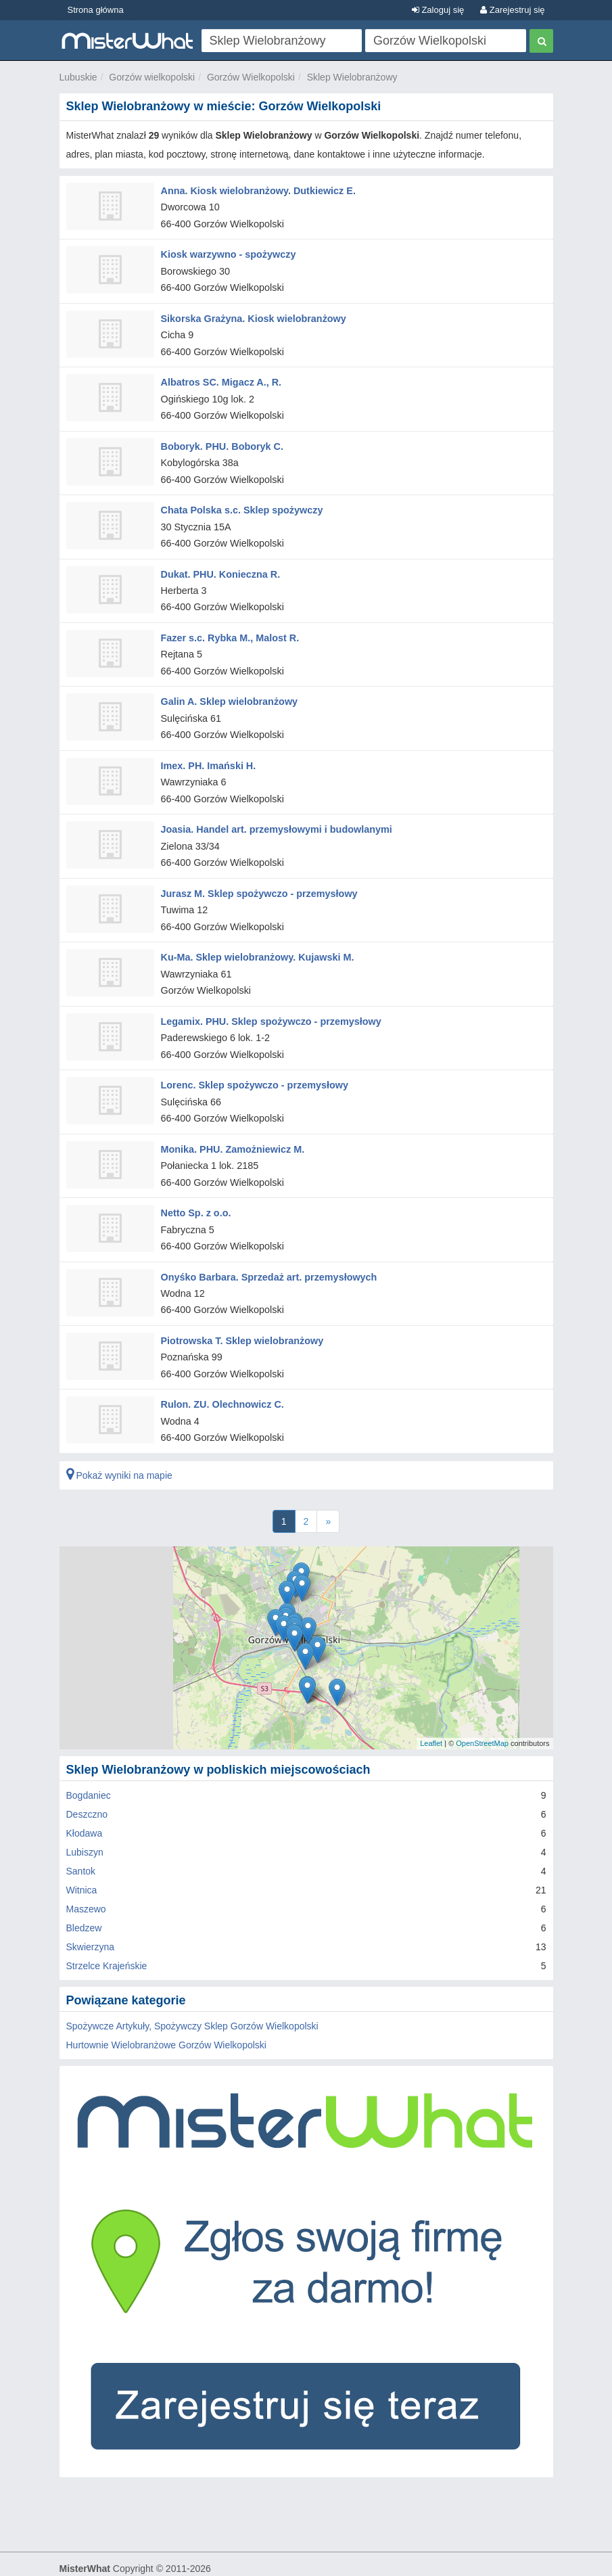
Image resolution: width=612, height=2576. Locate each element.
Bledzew (84, 1900)
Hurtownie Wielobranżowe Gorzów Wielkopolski (166, 2017)
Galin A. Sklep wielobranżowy (227, 690)
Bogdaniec (88, 1767)
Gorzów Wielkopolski (251, 77)
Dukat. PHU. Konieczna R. (219, 564)
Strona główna (96, 10)
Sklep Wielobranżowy (352, 77)
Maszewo (86, 1881)
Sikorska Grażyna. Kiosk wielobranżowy (251, 315)
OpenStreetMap (482, 1715)
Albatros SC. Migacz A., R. (220, 377)
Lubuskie (78, 77)
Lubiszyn (84, 1824)
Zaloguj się (438, 10)
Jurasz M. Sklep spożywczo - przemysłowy (256, 877)
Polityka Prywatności (232, 2559)
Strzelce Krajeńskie (106, 1938)
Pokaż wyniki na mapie (119, 1447)
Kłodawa (84, 1805)
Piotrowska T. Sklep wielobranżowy (240, 1315)
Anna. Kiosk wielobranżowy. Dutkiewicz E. (256, 190)
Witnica (81, 1862)
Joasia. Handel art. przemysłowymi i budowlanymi (273, 815)
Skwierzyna (90, 1919)
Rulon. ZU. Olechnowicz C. (221, 1377)
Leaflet (431, 1715)
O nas (72, 2559)
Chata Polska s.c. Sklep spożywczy (240, 502)
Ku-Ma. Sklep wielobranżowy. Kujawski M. (255, 939)
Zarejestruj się (512, 10)
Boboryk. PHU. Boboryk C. (221, 439)
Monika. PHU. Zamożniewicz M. (231, 1127)
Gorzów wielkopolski (152, 77)
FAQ (293, 2559)
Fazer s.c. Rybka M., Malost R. (228, 627)
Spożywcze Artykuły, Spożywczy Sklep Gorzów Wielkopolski (192, 1998)
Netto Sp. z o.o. (195, 1189)
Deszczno (87, 1786)
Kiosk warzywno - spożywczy (227, 252)
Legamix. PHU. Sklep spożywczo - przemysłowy (268, 1002)
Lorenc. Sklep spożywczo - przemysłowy (252, 1064)
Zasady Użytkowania (136, 2559)
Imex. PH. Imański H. (207, 752)
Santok (81, 1843)
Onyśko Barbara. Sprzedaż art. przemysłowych (266, 1252)
